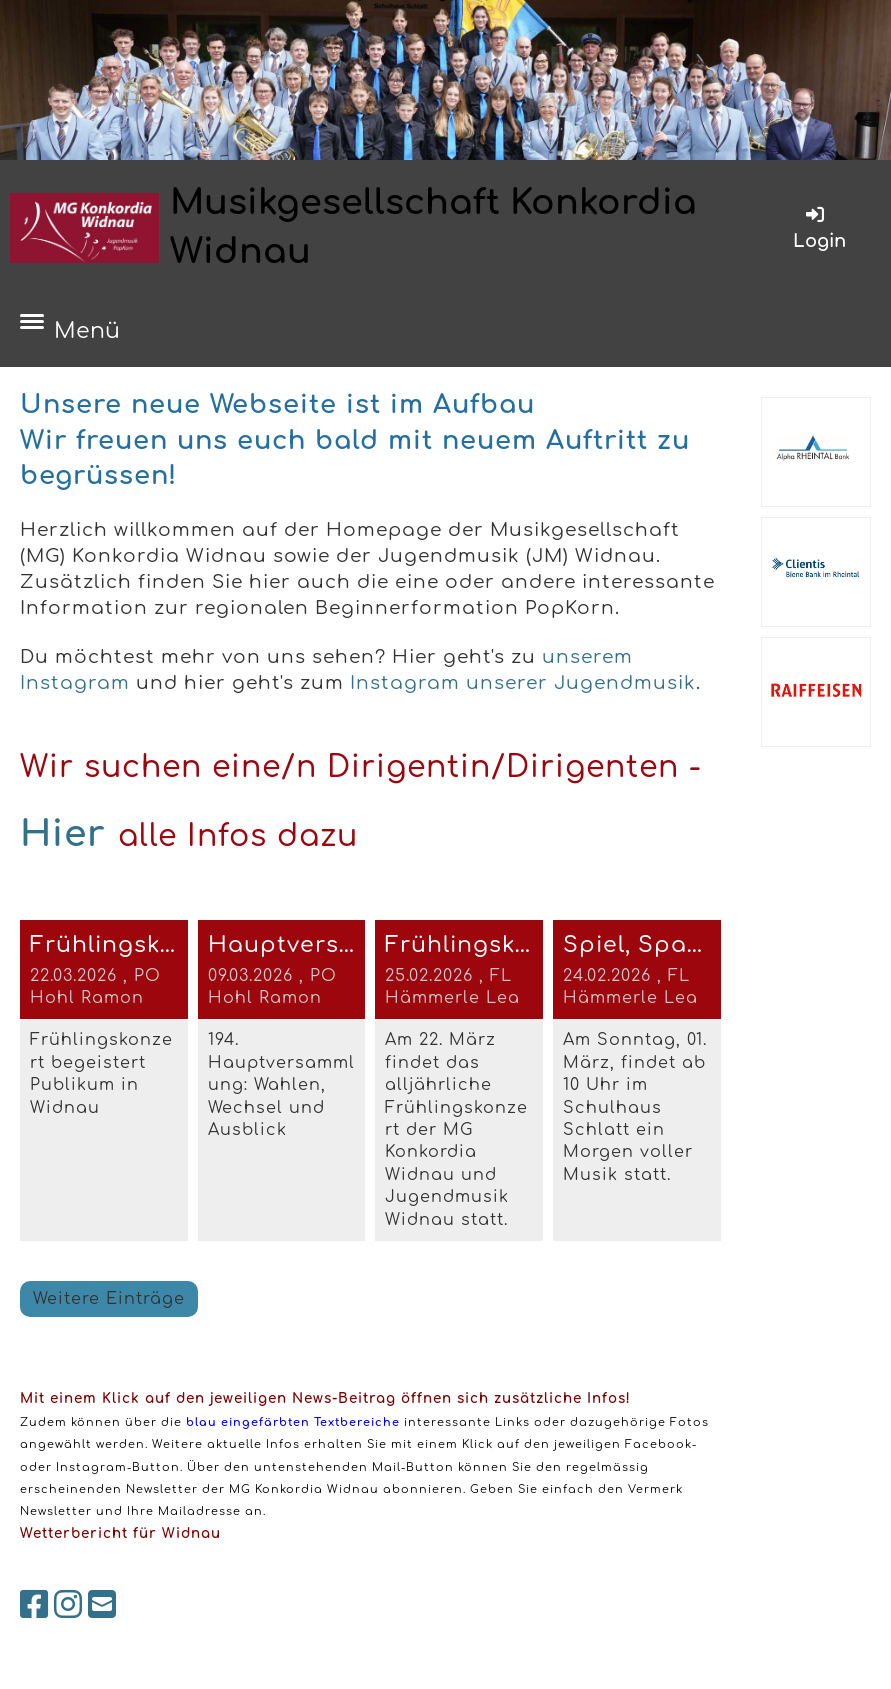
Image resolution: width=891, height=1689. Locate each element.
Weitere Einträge (109, 1299)
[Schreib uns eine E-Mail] (102, 1605)
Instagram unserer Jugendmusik (523, 683)
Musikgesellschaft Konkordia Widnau (433, 227)
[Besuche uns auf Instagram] (68, 1605)
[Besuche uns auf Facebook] (34, 1605)
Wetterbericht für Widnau (120, 1533)
